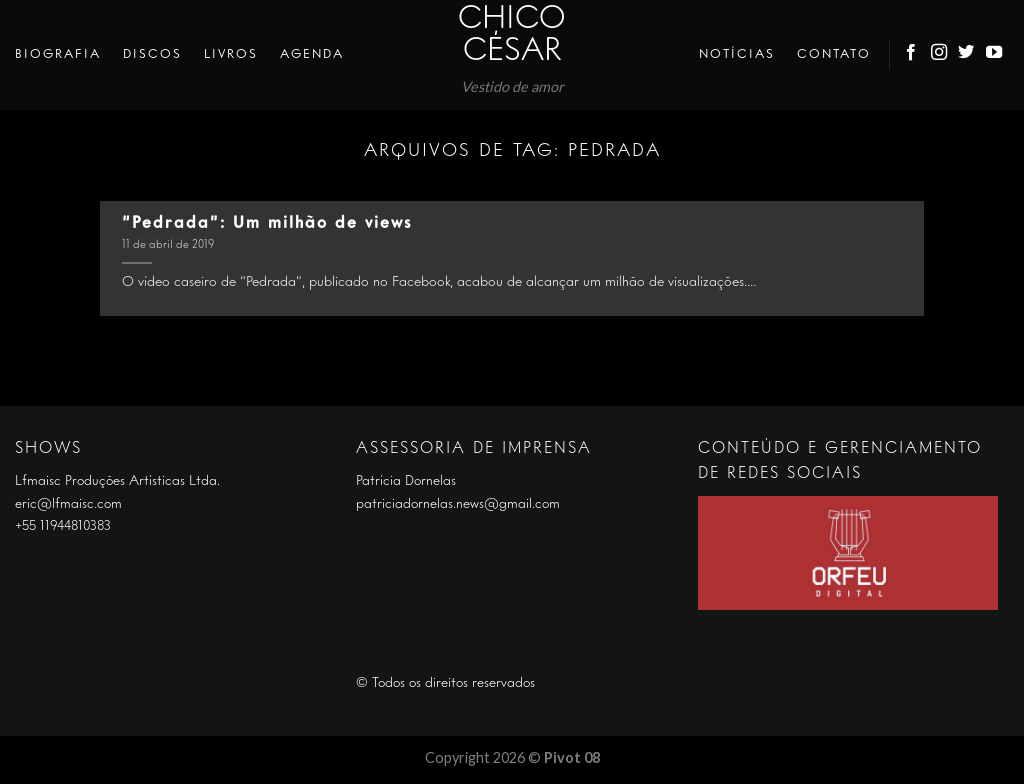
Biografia (58, 54)
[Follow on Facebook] (912, 55)
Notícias (737, 54)
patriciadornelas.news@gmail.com (458, 504)
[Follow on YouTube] (995, 55)
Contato (834, 54)
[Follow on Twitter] (967, 55)
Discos (152, 54)
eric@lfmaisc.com (68, 504)
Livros (231, 54)
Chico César (512, 36)
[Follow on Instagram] (940, 55)
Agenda (312, 54)
